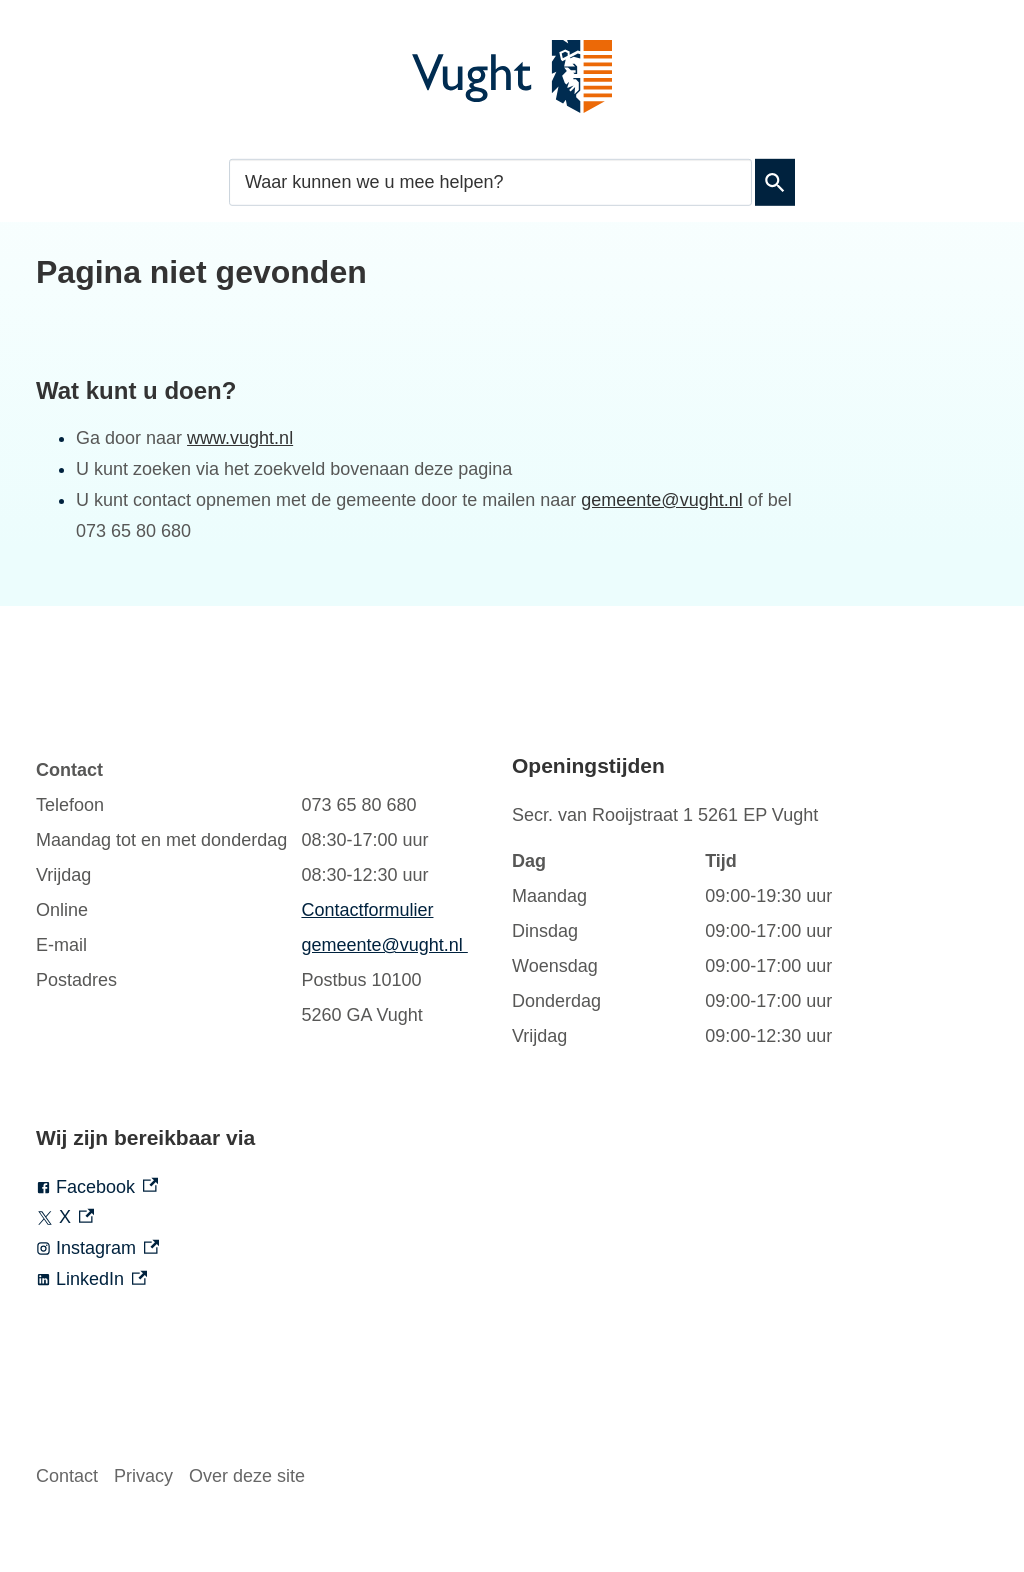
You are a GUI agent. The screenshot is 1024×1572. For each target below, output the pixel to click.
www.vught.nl (240, 438)
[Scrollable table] (254, 893)
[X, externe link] (274, 1217)
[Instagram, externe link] (274, 1248)
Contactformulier (367, 910)
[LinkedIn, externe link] (274, 1279)
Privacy (143, 1476)
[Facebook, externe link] (274, 1187)
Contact (67, 1476)
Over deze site (247, 1476)
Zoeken (775, 182)
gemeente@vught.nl (661, 500)
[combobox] (490, 181)
